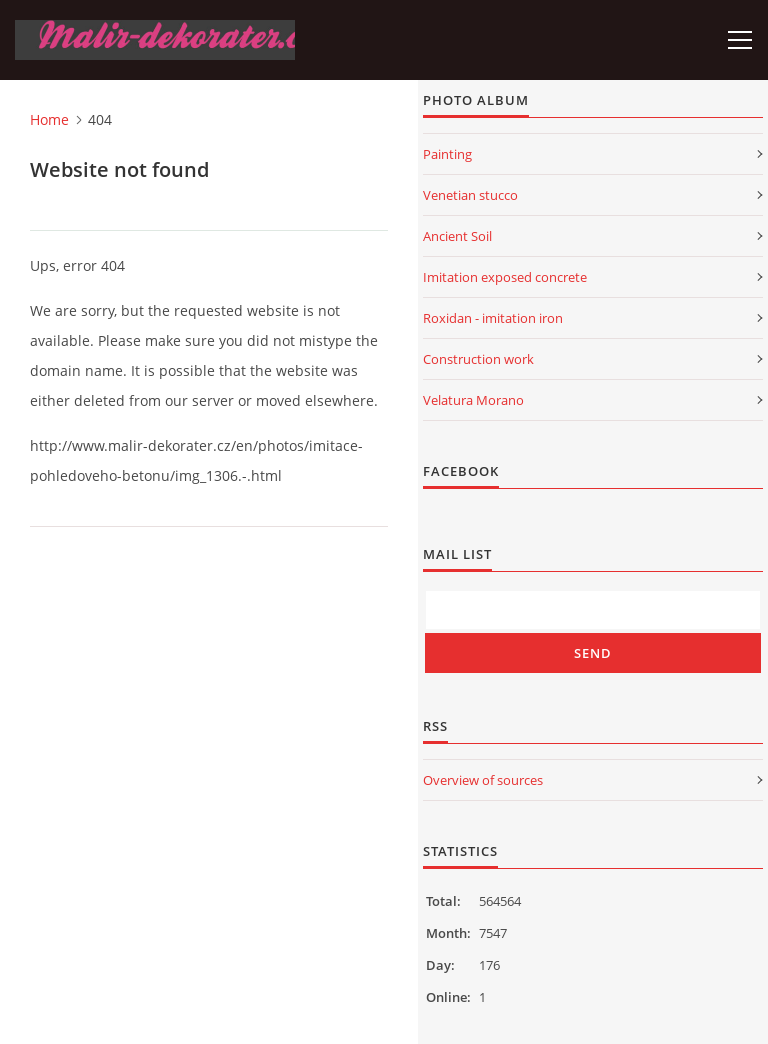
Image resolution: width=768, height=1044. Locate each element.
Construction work (478, 359)
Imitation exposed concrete (505, 277)
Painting (447, 154)
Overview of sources (483, 780)
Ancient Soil (457, 236)
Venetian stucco (470, 195)
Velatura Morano (473, 400)
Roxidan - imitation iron (493, 318)
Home (49, 119)
